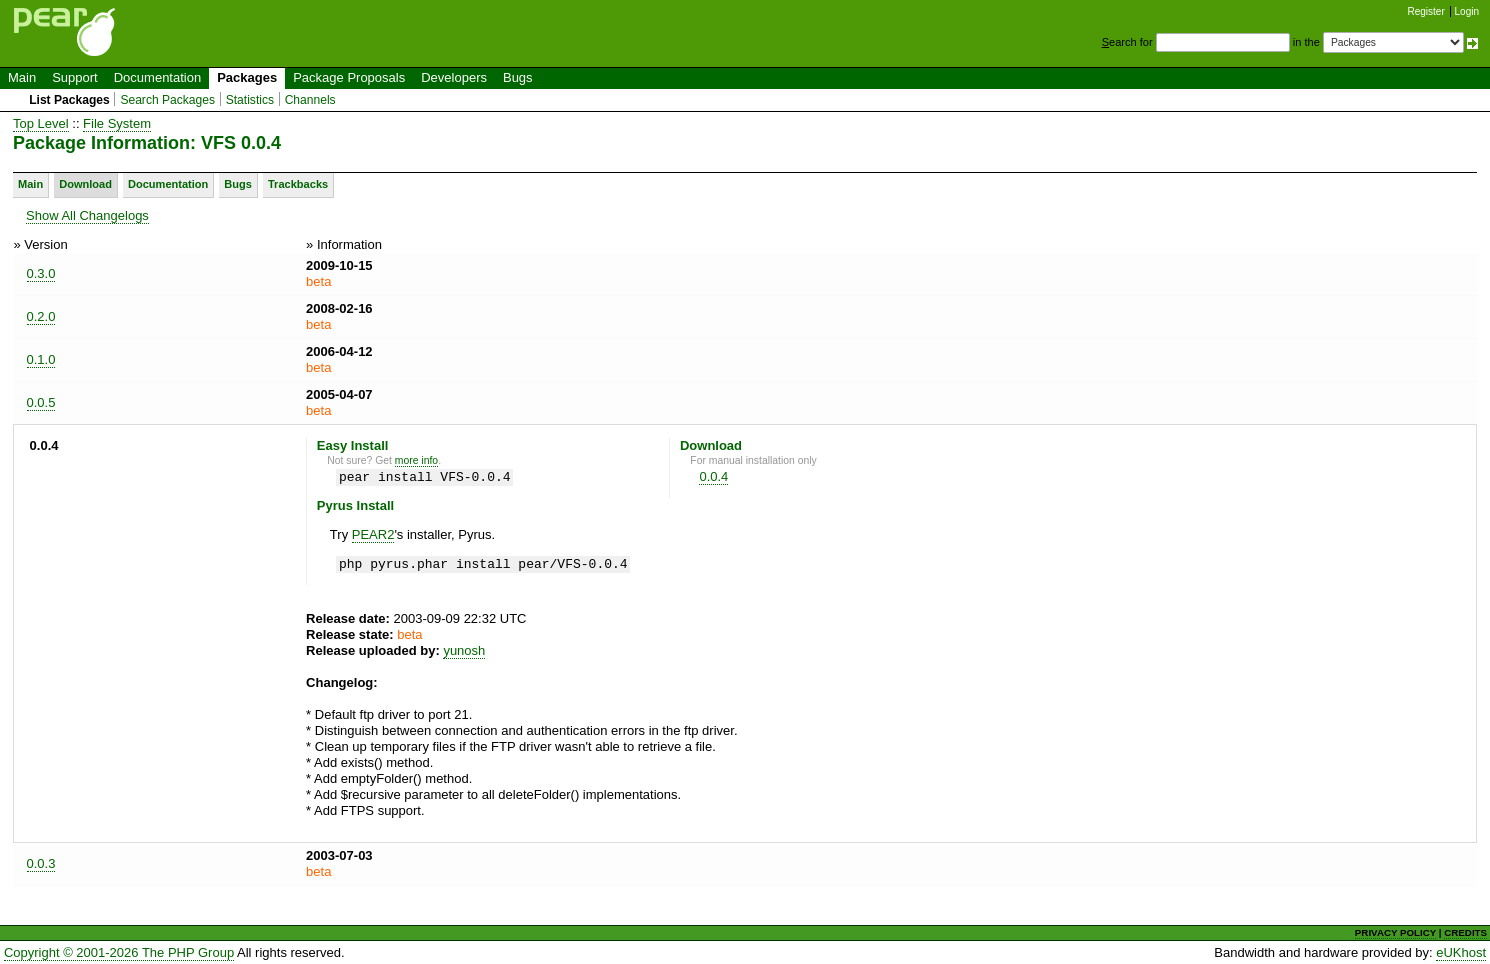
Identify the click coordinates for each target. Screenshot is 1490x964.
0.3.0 (41, 273)
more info (416, 460)
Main (22, 77)
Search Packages (167, 100)
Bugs (518, 77)
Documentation (157, 77)
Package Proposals (349, 77)
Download (85, 184)
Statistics (250, 100)
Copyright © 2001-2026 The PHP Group (119, 952)
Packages (247, 77)
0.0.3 (41, 863)
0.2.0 (41, 316)
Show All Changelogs (87, 215)
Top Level (41, 123)
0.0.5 (41, 402)
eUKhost (1461, 952)
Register (1426, 11)
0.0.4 (713, 476)
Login (1467, 11)
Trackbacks (298, 184)
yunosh (464, 650)
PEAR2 (373, 534)
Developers (454, 77)
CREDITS (1465, 932)
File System (117, 123)
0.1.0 (41, 359)
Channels (310, 100)
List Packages (69, 100)
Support (75, 77)
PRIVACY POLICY (1395, 932)
